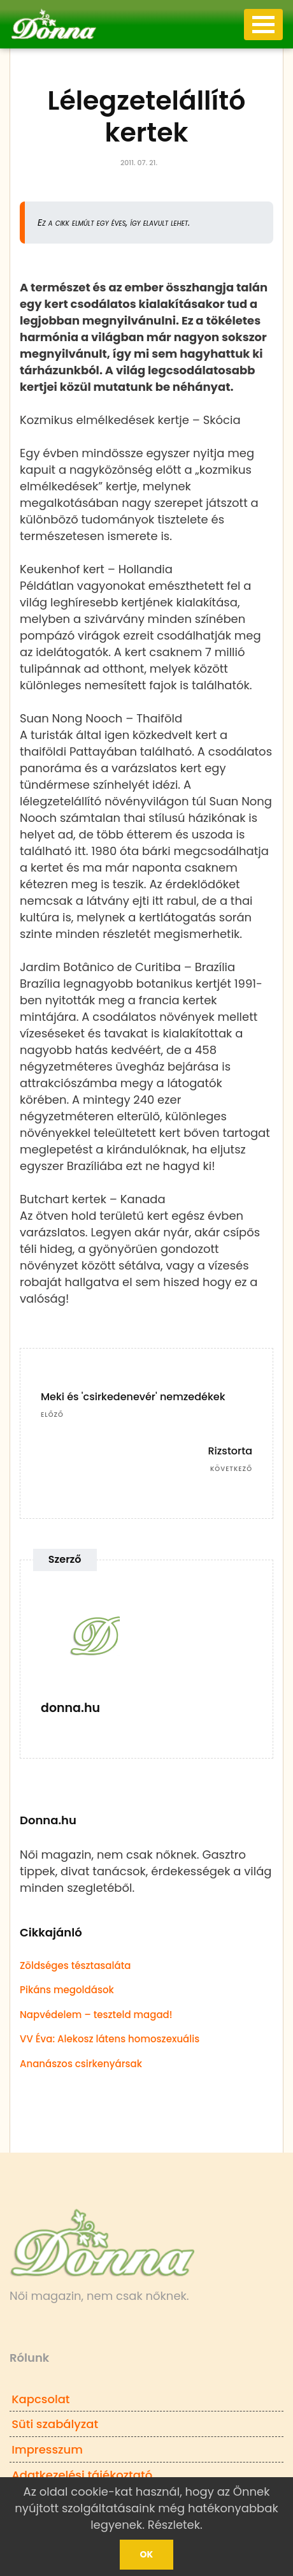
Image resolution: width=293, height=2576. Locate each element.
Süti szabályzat (54, 2424)
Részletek (174, 2525)
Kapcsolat (40, 2399)
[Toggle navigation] (263, 24)
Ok (147, 2554)
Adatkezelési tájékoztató (81, 2475)
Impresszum (47, 2449)
